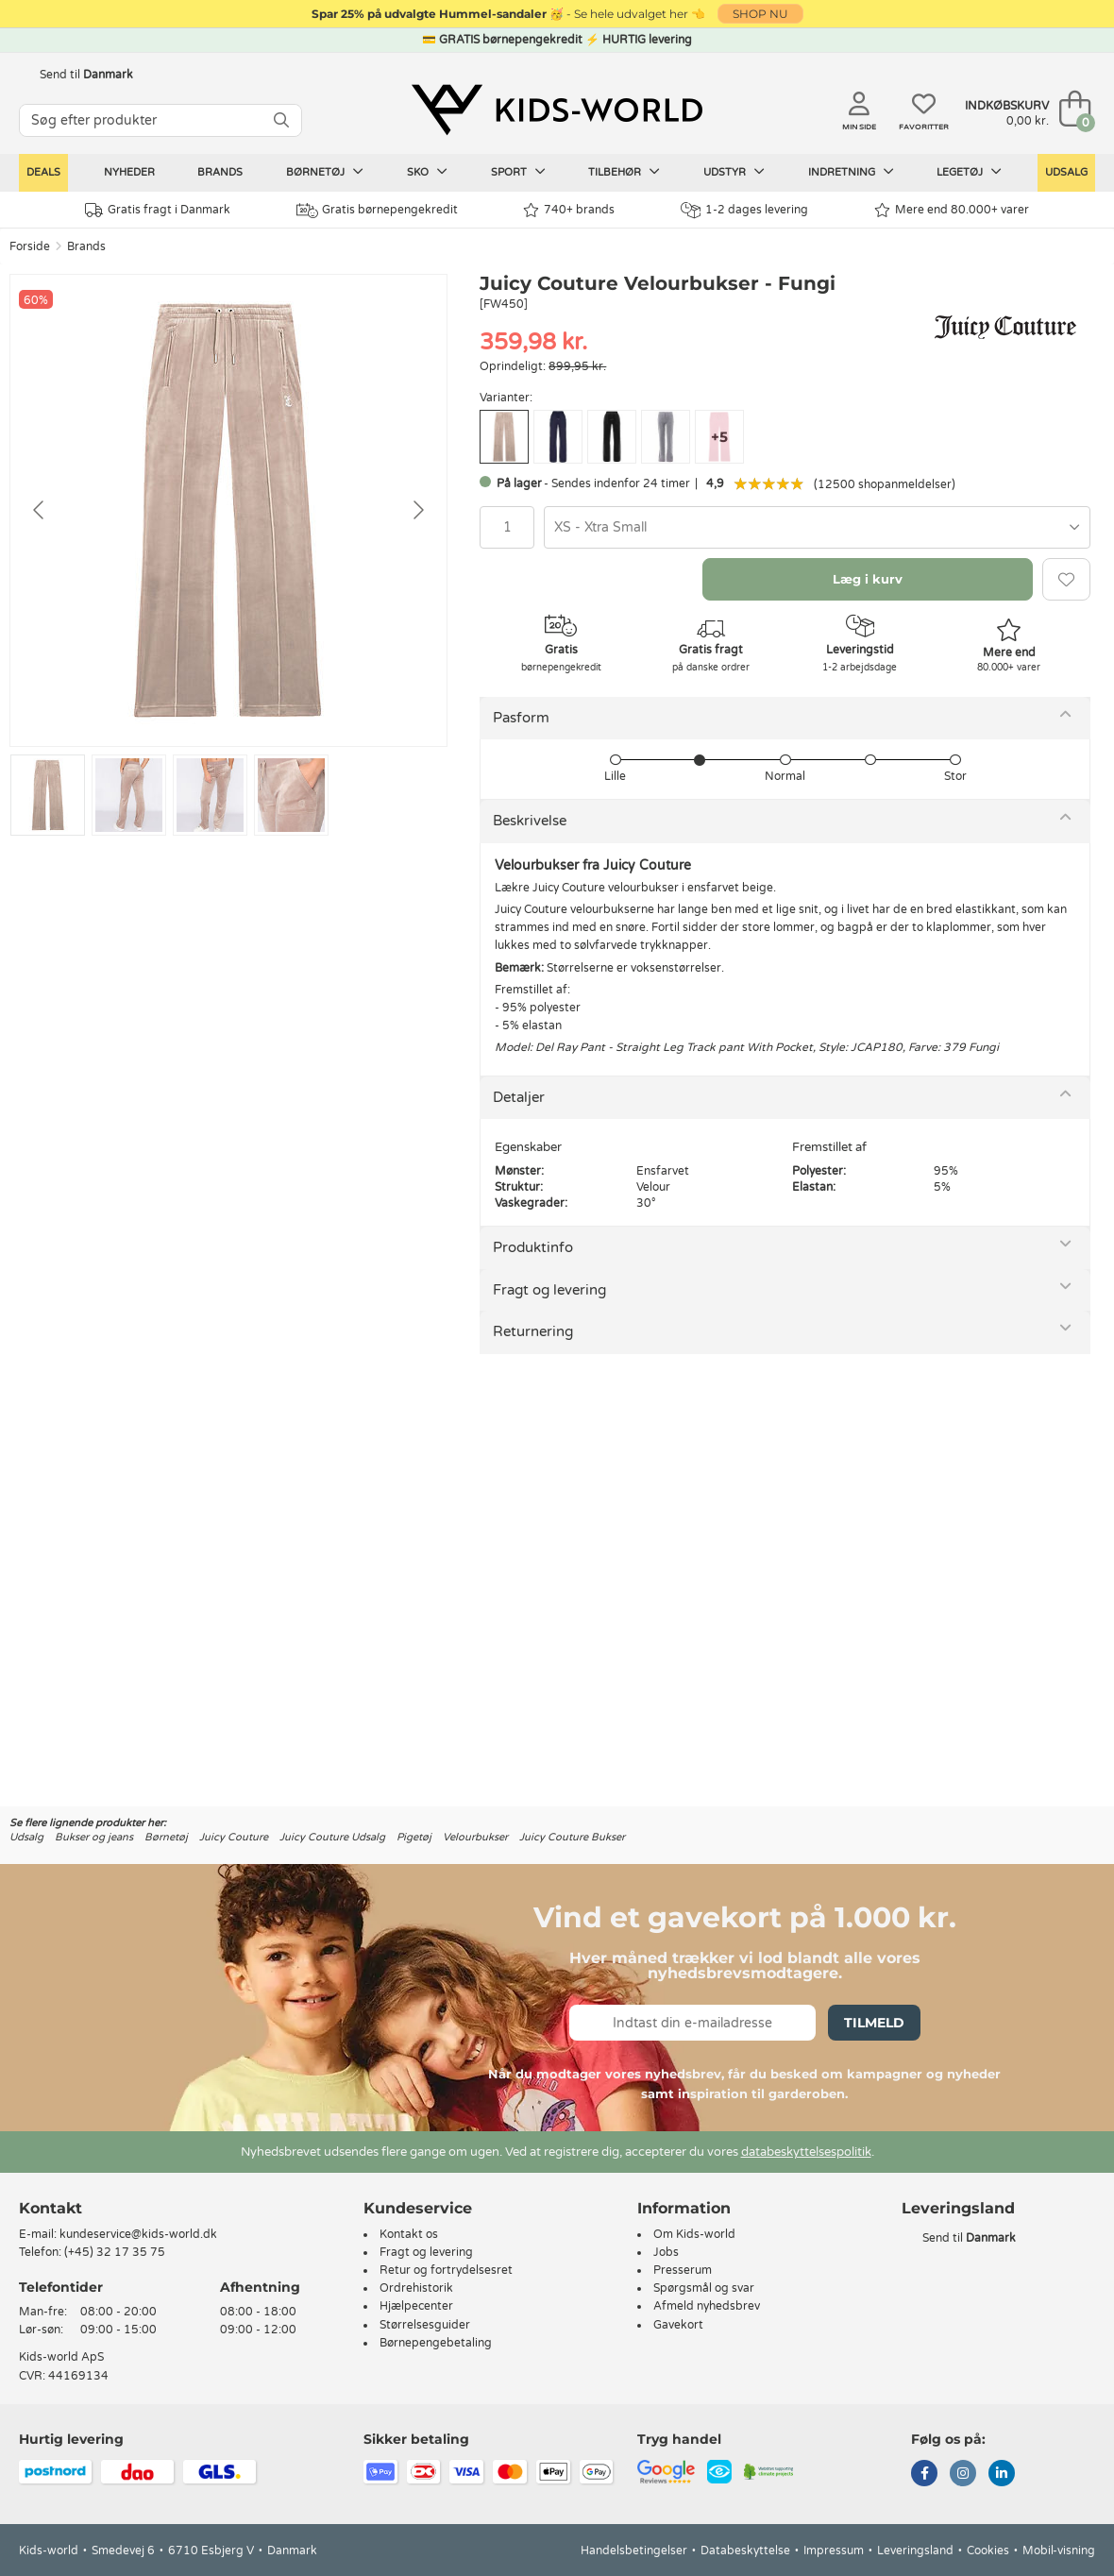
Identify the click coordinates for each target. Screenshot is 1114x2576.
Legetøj (969, 171)
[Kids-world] (557, 110)
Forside (29, 246)
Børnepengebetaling (436, 2342)
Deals (43, 172)
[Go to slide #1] (47, 795)
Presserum (682, 2270)
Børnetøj (324, 171)
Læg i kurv (868, 578)
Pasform (521, 717)
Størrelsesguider (425, 2324)
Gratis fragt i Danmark (157, 210)
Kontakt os (409, 2234)
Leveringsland (915, 2550)
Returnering (533, 1331)
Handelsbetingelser (634, 2550)
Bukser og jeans (94, 1837)
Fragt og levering (549, 1289)
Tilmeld (874, 2022)
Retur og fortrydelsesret (446, 2270)
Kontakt (50, 2208)
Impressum (833, 2550)
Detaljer (519, 1097)
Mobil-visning (1058, 2550)
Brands (220, 172)
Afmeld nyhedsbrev (706, 2306)
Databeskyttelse (745, 2550)
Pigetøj (414, 1837)
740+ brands (569, 210)
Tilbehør (624, 171)
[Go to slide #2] (129, 795)
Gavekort (678, 2324)
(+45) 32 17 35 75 (114, 2252)
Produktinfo (533, 1247)
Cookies (988, 2550)
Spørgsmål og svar (703, 2288)
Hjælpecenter (416, 2306)
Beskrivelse (529, 820)
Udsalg (1066, 172)
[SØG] (281, 120)
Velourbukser (475, 1837)
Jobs (666, 2252)
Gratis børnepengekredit (377, 210)
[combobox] (817, 527)
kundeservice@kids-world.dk (138, 2234)
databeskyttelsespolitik (806, 2152)
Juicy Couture (233, 1837)
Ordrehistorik (416, 2288)
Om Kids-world (694, 2234)
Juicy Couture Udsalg (332, 1837)
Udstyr (734, 171)
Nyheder (129, 172)
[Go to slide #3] (210, 795)
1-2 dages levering (744, 210)
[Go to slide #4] (291, 795)
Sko (427, 171)
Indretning (851, 171)
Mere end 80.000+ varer (951, 210)
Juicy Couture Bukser (572, 1837)
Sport (518, 171)
